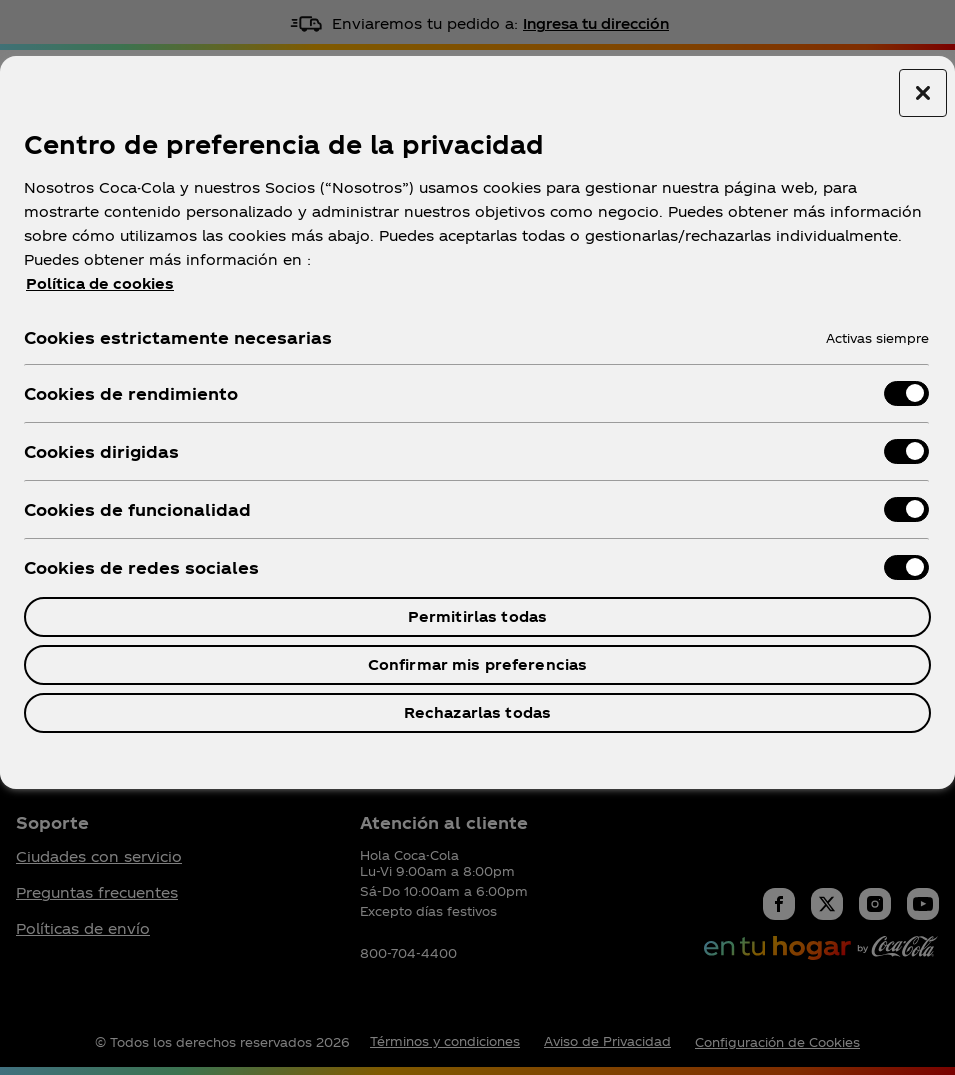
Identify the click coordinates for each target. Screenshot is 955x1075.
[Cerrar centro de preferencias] (923, 93)
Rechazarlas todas (477, 712)
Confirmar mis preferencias (478, 664)
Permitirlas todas (477, 616)
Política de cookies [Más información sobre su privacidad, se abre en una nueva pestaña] (100, 283)
